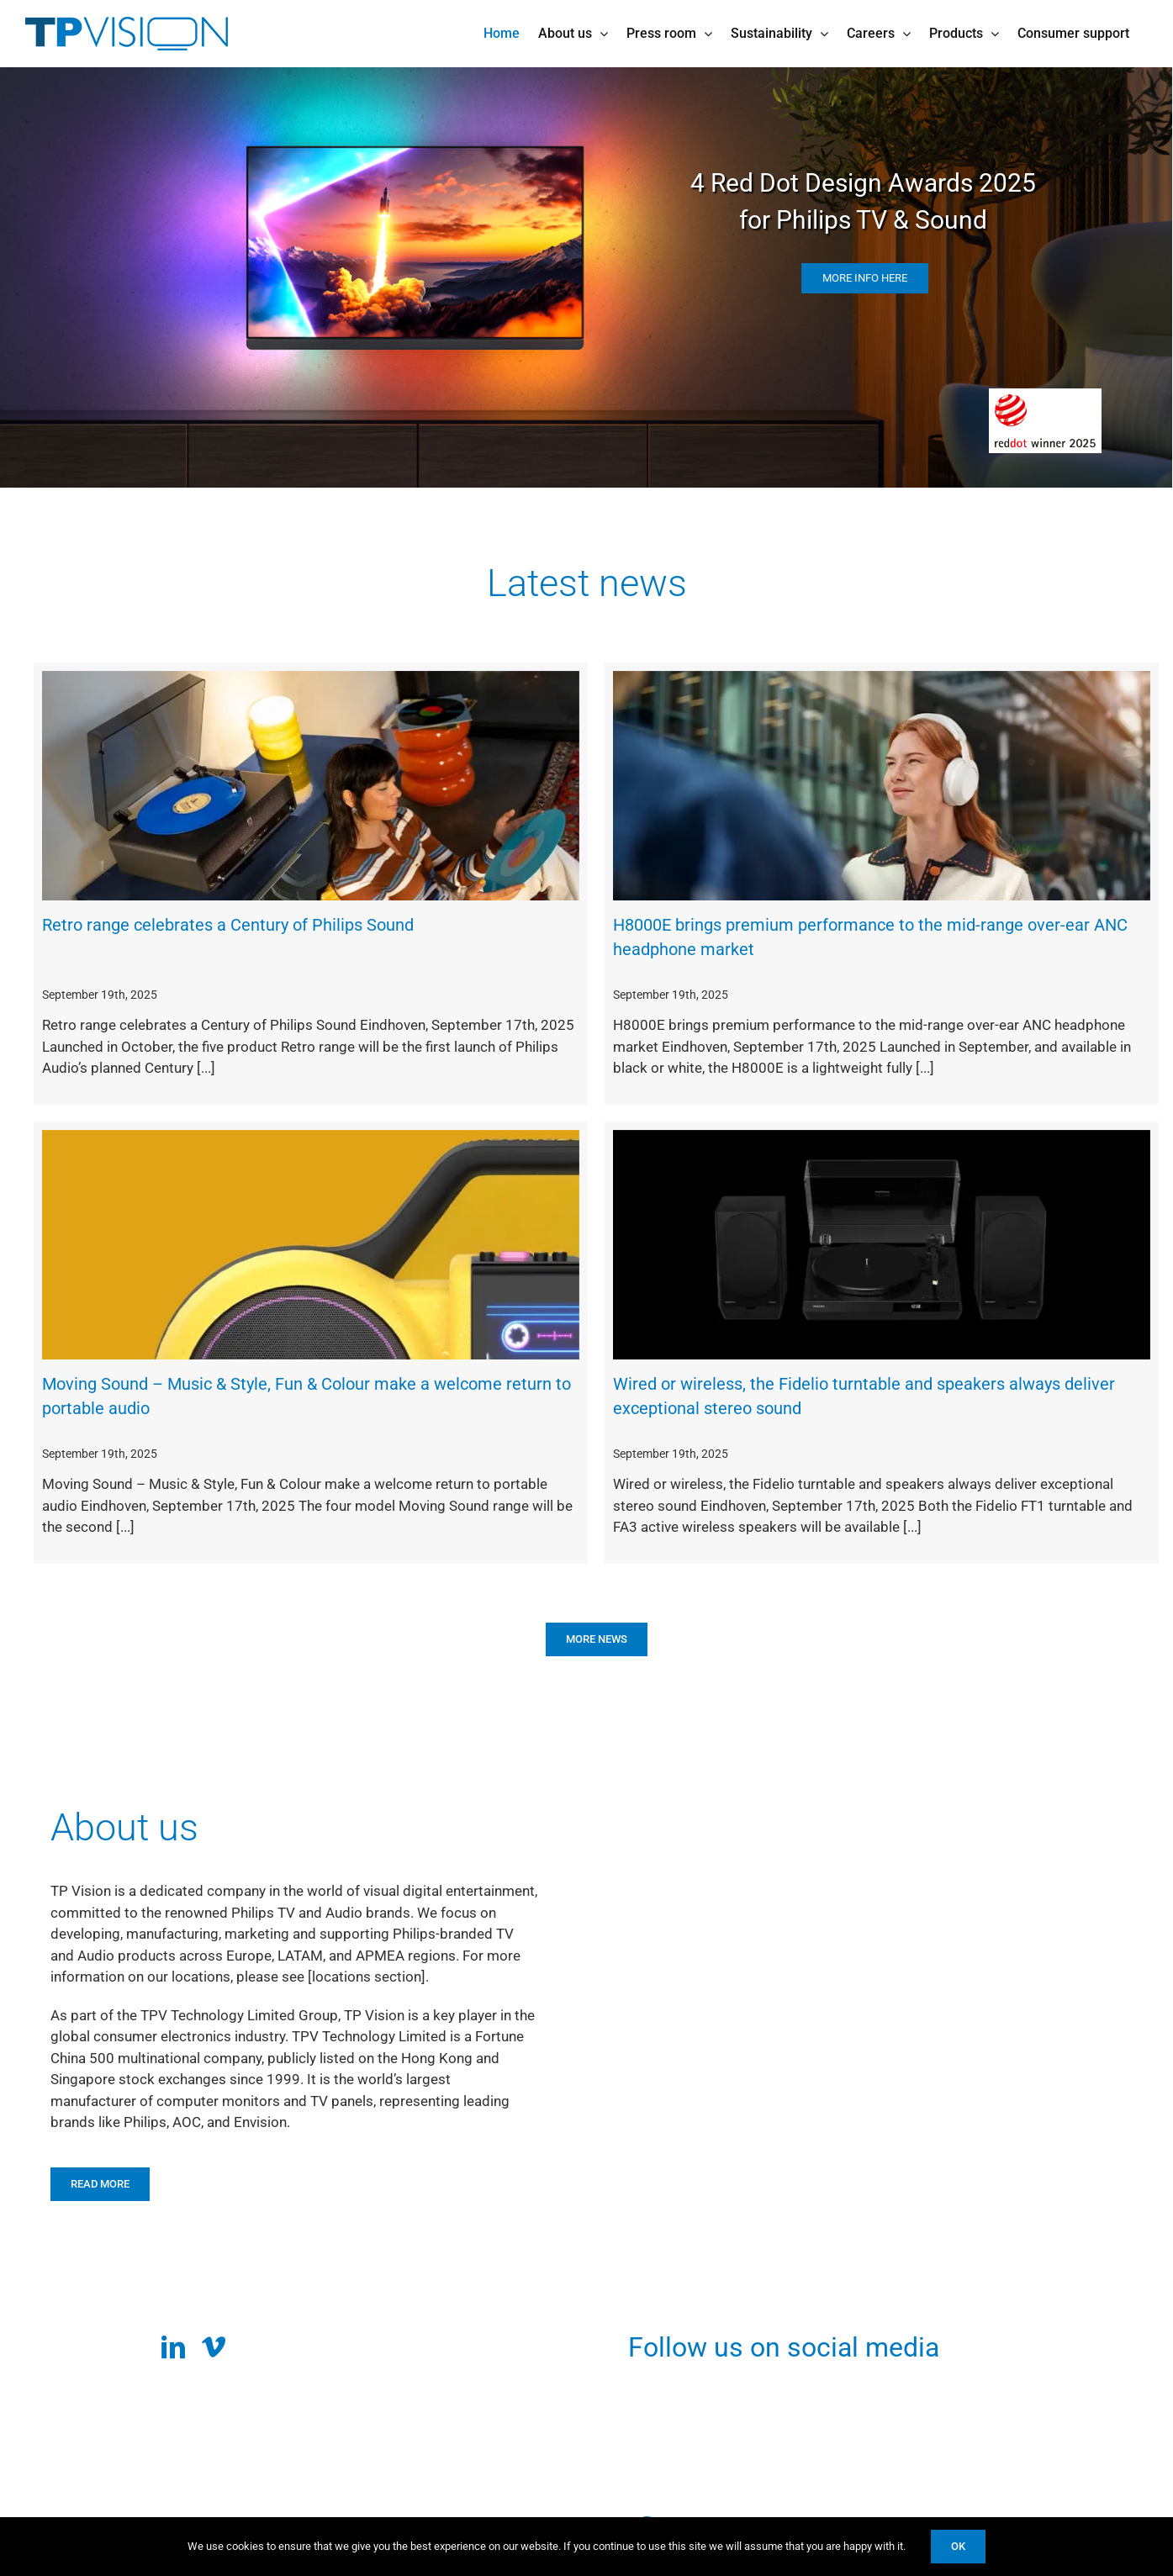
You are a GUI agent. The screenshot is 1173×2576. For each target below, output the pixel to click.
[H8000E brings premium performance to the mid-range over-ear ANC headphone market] (881, 786)
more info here (869, 278)
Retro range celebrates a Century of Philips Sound (228, 925)
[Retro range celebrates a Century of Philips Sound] (310, 786)
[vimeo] (213, 2347)
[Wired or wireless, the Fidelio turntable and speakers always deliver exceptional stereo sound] (881, 1245)
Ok (958, 2546)
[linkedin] (173, 2347)
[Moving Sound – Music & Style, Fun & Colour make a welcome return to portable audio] (310, 1245)
